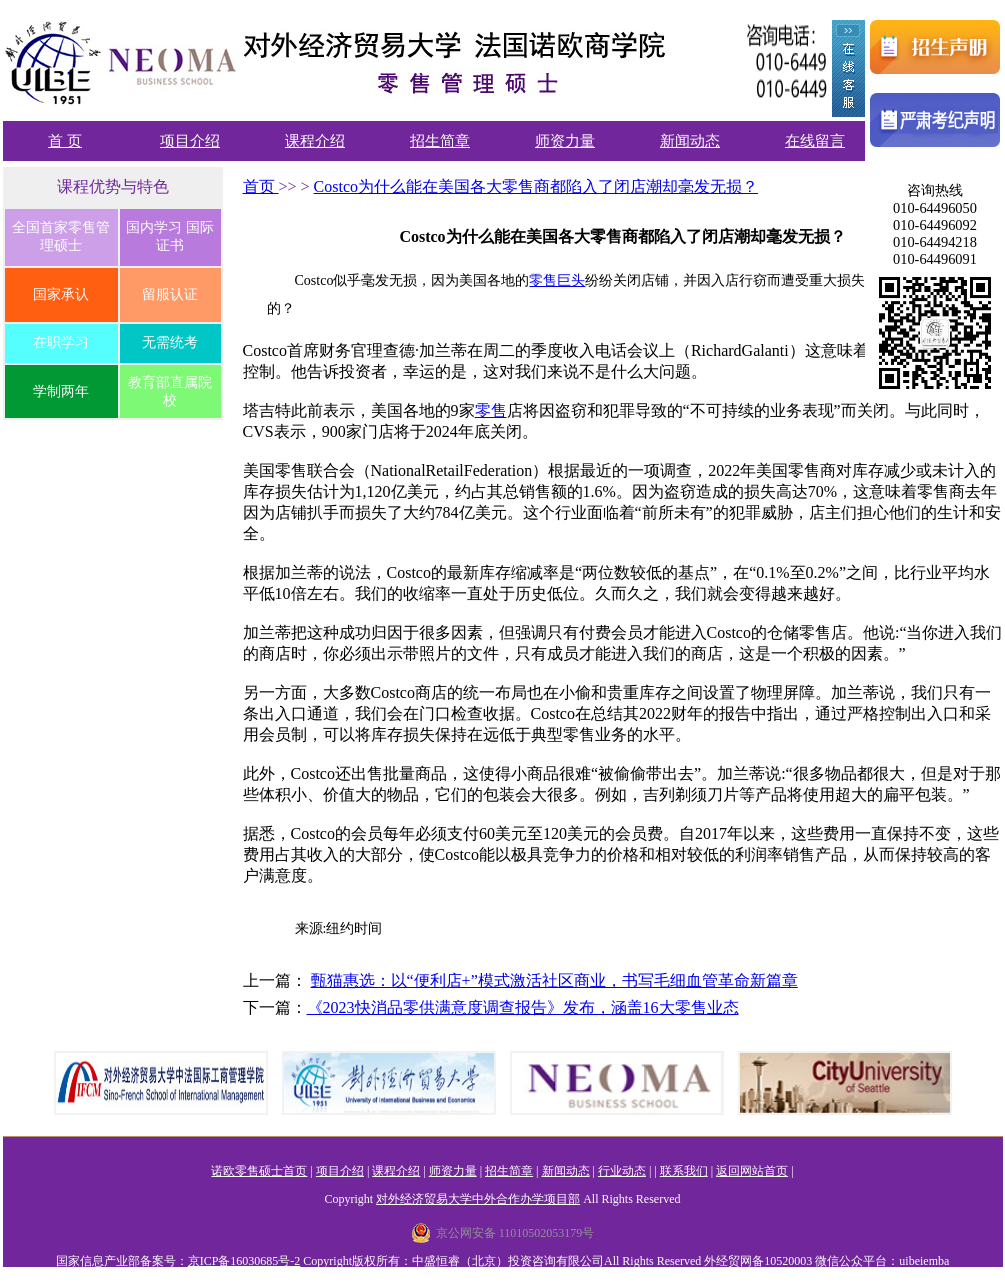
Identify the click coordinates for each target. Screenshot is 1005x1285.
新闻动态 (690, 141)
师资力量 (565, 141)
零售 (491, 410)
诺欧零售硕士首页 (259, 1171)
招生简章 (440, 141)
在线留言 (815, 141)
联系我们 (684, 1171)
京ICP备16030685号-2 (244, 1261)
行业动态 (622, 1171)
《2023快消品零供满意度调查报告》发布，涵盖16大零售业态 (523, 1007)
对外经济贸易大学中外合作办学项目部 (478, 1199)
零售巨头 (557, 280)
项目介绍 (190, 141)
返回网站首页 (752, 1171)
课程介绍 (315, 141)
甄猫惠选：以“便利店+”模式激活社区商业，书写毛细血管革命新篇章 (554, 980)
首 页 (65, 141)
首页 (261, 186)
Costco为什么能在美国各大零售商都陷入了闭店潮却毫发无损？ (536, 186)
